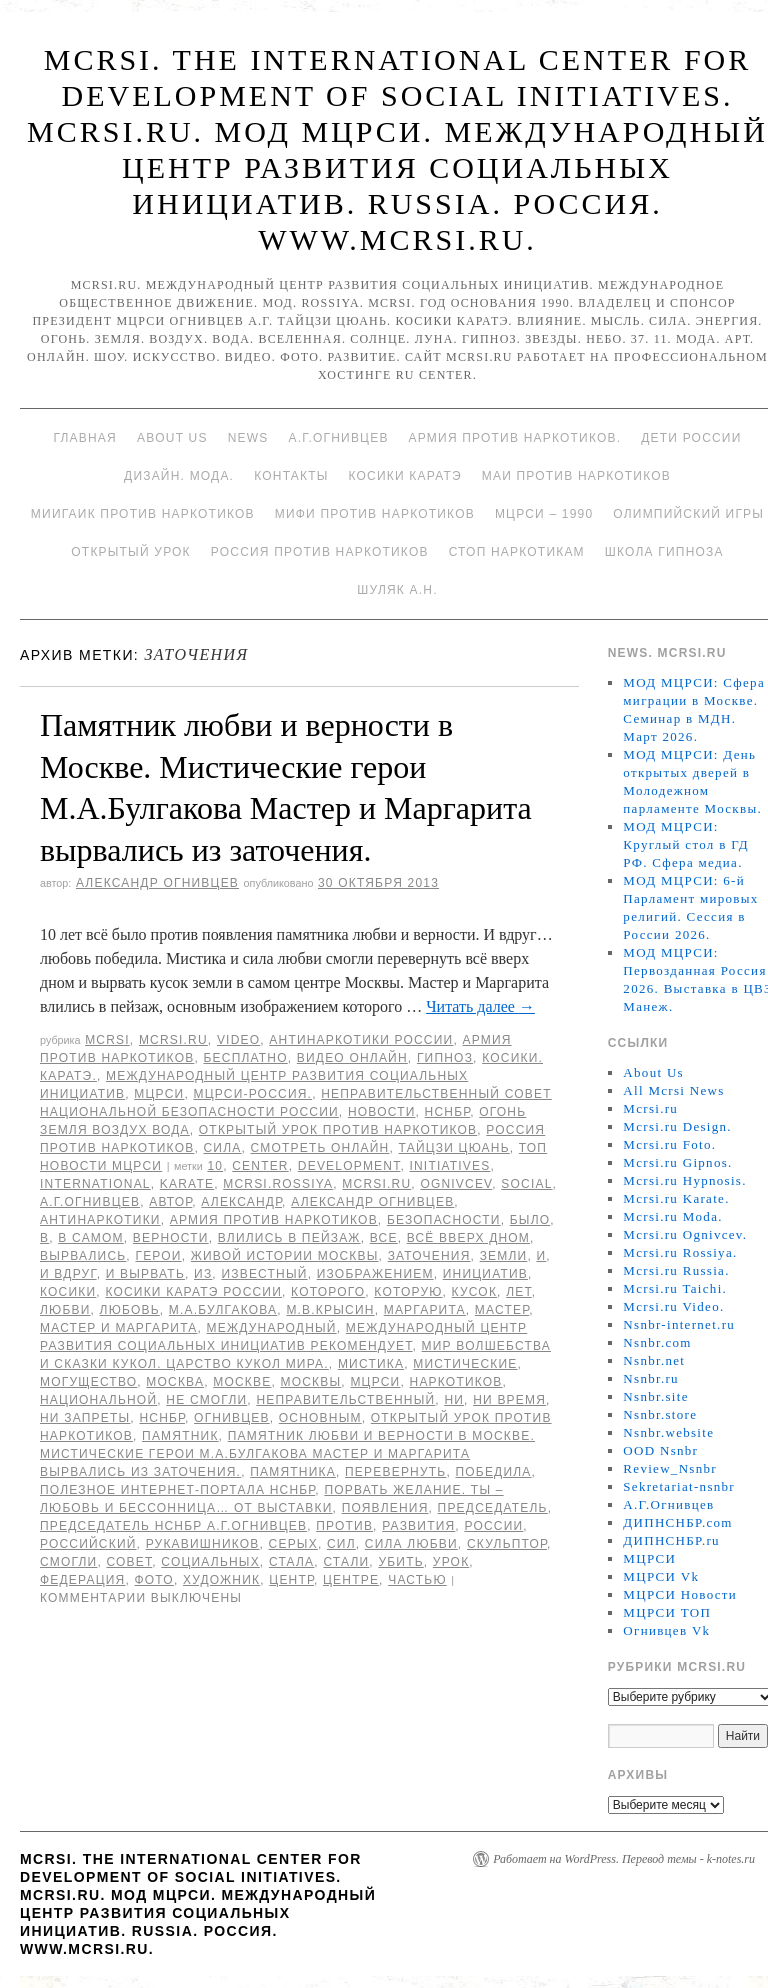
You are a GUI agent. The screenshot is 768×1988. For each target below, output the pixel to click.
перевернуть (395, 1472)
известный (264, 1274)
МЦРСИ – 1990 (544, 514)
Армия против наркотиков (274, 1220)
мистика (371, 1364)
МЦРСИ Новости (680, 1594)
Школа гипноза (664, 552)
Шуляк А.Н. (397, 590)
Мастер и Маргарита (119, 1328)
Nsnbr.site (655, 1396)
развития (418, 1526)
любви (65, 1310)
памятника (293, 1472)
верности (171, 1238)
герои (158, 1256)
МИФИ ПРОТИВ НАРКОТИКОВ (375, 514)
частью (417, 1580)
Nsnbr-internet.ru (679, 1324)
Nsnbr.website (668, 1432)
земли (504, 1256)
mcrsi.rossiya (278, 1184)
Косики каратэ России (193, 1292)
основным (320, 1418)
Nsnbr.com (657, 1342)
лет (518, 1292)
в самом (90, 1238)
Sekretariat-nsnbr (679, 1486)
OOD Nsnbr (660, 1450)
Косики (68, 1292)
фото (154, 1580)
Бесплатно (245, 1058)
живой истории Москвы (285, 1256)
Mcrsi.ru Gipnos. (677, 1162)
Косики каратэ (405, 476)
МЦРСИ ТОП (667, 1612)
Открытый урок (130, 552)
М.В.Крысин (330, 1310)
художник (221, 1580)
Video (238, 1040)
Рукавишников (203, 1544)
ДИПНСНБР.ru (671, 1540)
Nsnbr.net (654, 1360)
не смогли (206, 1400)
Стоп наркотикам (517, 552)
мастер (502, 1310)
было (530, 1220)
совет (129, 1562)
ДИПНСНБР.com (677, 1522)
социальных (210, 1562)
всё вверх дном (468, 1238)
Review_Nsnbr (670, 1468)
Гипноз (445, 1058)
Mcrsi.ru (173, 1040)
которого (328, 1292)
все (384, 1238)
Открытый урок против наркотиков (338, 1130)
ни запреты (85, 1418)
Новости (382, 1112)
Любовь (130, 1310)
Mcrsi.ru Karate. (676, 1198)
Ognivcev (456, 1184)
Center (260, 1166)
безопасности (444, 1220)
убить (400, 1562)
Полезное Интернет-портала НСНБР (177, 1490)
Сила (222, 1148)
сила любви (411, 1544)
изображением (375, 1274)
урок (451, 1562)
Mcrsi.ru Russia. (676, 1270)
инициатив (485, 1274)
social (526, 1184)
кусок (474, 1292)
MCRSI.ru (376, 1184)
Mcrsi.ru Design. (677, 1126)
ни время (509, 1400)
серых (293, 1544)
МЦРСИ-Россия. (252, 1094)
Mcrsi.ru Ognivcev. (685, 1234)
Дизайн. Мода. (179, 476)
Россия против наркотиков (320, 552)
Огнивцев (232, 1418)
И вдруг (68, 1274)
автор (170, 1202)
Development (349, 1166)
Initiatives (449, 1166)
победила (493, 1472)
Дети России (691, 438)
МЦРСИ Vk (661, 1576)
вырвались (83, 1256)
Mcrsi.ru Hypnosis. (684, 1180)
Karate (187, 1184)
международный (272, 1328)
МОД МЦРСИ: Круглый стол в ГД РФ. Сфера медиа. (686, 844)
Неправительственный (345, 1400)
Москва (175, 1382)
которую (408, 1292)
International (95, 1184)
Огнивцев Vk (666, 1630)
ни (454, 1400)
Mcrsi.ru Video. (673, 1306)
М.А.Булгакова (223, 1310)
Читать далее (480, 1006)
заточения (429, 1256)
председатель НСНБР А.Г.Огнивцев (173, 1526)
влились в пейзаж (289, 1238)
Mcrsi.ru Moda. (672, 1216)
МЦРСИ (159, 1094)
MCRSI (107, 1040)
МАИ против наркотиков (576, 476)
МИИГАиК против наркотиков (143, 514)
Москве (242, 1382)
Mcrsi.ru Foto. (669, 1144)
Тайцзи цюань (454, 1148)
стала (291, 1562)
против (344, 1526)
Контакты (291, 476)
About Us (172, 438)
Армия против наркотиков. (515, 438)
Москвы (310, 1382)
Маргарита (425, 1310)
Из (203, 1274)
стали (346, 1562)
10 (215, 1166)
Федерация (82, 1580)
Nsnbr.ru (651, 1378)
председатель (493, 1508)
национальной (98, 1400)
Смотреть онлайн (320, 1148)
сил (341, 1544)
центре (351, 1580)
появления (385, 1508)
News (248, 438)
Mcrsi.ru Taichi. (675, 1288)
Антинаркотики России (361, 1040)
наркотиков (456, 1382)
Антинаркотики (100, 1220)
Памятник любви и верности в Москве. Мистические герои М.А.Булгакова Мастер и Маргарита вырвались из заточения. (287, 1454)
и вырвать (145, 1274)
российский (88, 1544)
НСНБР (448, 1112)
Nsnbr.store (660, 1414)
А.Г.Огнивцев (338, 438)
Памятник (180, 1436)
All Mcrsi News (673, 1090)
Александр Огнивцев (157, 883)
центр (291, 1580)
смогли (68, 1562)
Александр (241, 1202)
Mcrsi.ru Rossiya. (680, 1252)
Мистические (465, 1364)
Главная (84, 438)
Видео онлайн (352, 1058)
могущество (88, 1382)
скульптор (507, 1544)
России (493, 1526)
